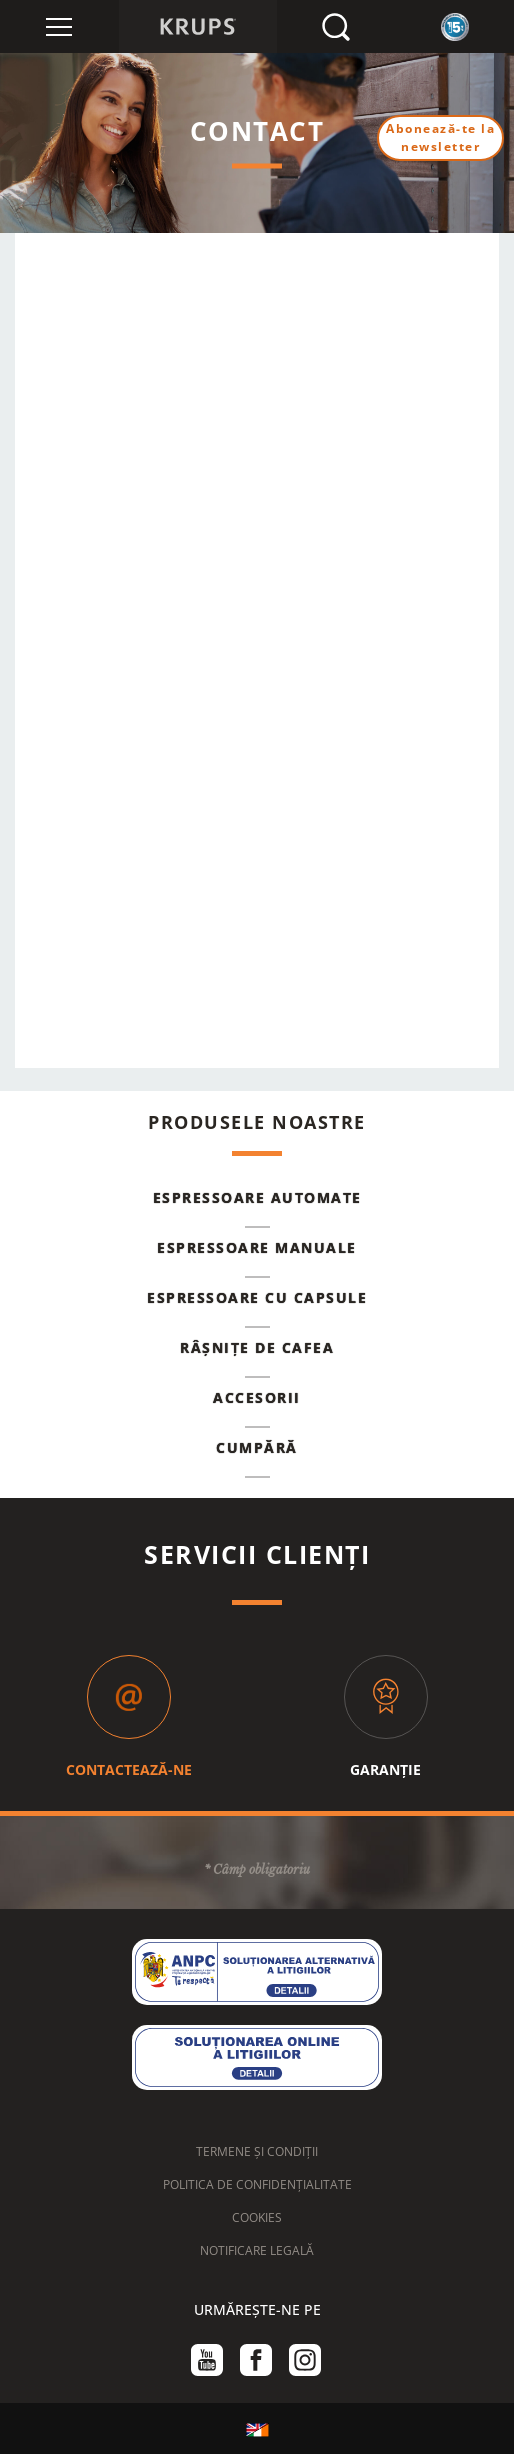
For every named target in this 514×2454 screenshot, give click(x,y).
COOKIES (257, 2217)
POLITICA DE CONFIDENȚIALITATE (257, 2184)
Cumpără (257, 1447)
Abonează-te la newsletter (440, 137)
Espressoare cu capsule (257, 1297)
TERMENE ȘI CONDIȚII (257, 2151)
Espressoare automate (257, 1197)
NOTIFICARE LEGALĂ (257, 2250)
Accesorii (257, 1397)
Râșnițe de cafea (257, 1347)
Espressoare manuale (257, 1247)
